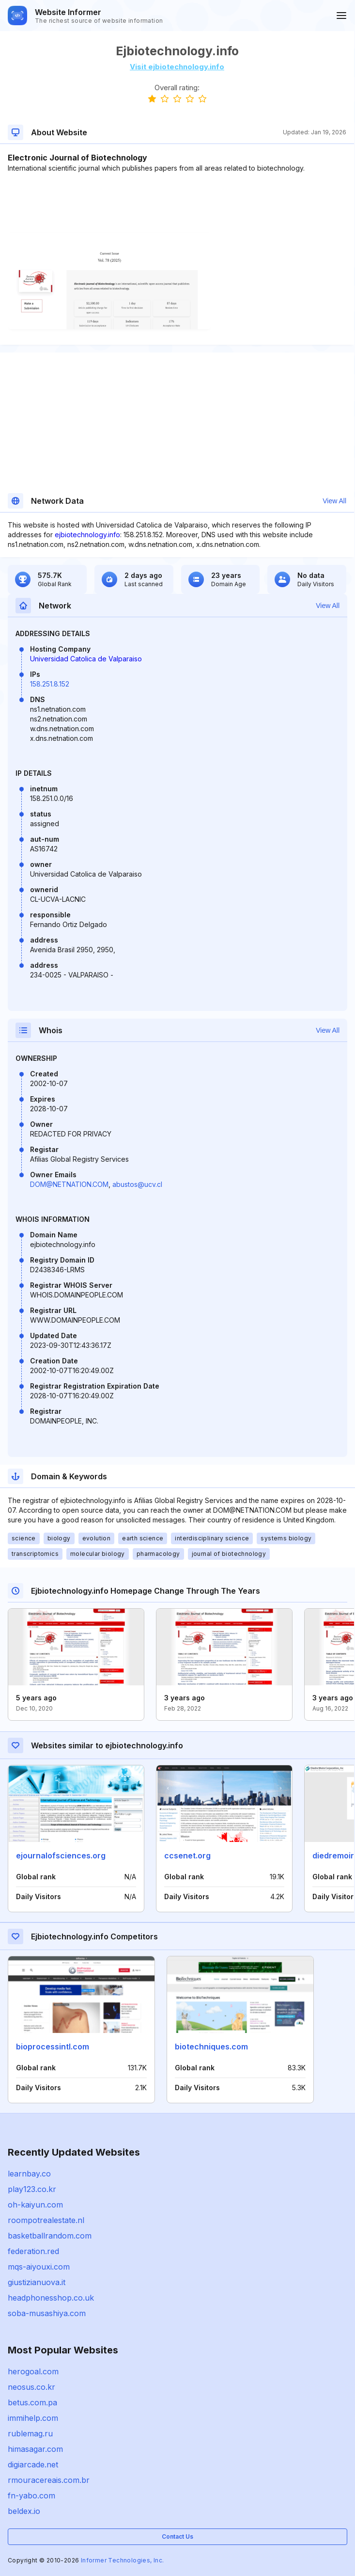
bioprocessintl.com (52, 2046)
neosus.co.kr (31, 2387)
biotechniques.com (211, 2046)
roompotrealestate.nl (46, 2220)
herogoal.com (33, 2371)
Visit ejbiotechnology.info (177, 66)
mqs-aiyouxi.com (39, 2267)
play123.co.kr (32, 2189)
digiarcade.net (33, 2464)
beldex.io (24, 2511)
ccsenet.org (187, 1855)
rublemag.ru (30, 2433)
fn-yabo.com (31, 2495)
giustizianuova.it (36, 2282)
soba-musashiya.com (47, 2313)
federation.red (33, 2251)
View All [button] (334, 501)
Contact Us (177, 2536)
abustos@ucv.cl (137, 1184)
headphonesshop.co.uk (51, 2298)
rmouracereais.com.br (49, 2480)
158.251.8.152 (49, 684)
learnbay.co (29, 2173)
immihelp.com (33, 2418)
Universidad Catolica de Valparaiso (86, 659)
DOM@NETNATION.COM (69, 1184)
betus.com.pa (32, 2402)
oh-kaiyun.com (35, 2204)
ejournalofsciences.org (61, 1855)
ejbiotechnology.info (87, 534)
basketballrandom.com (50, 2235)
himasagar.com (35, 2449)
